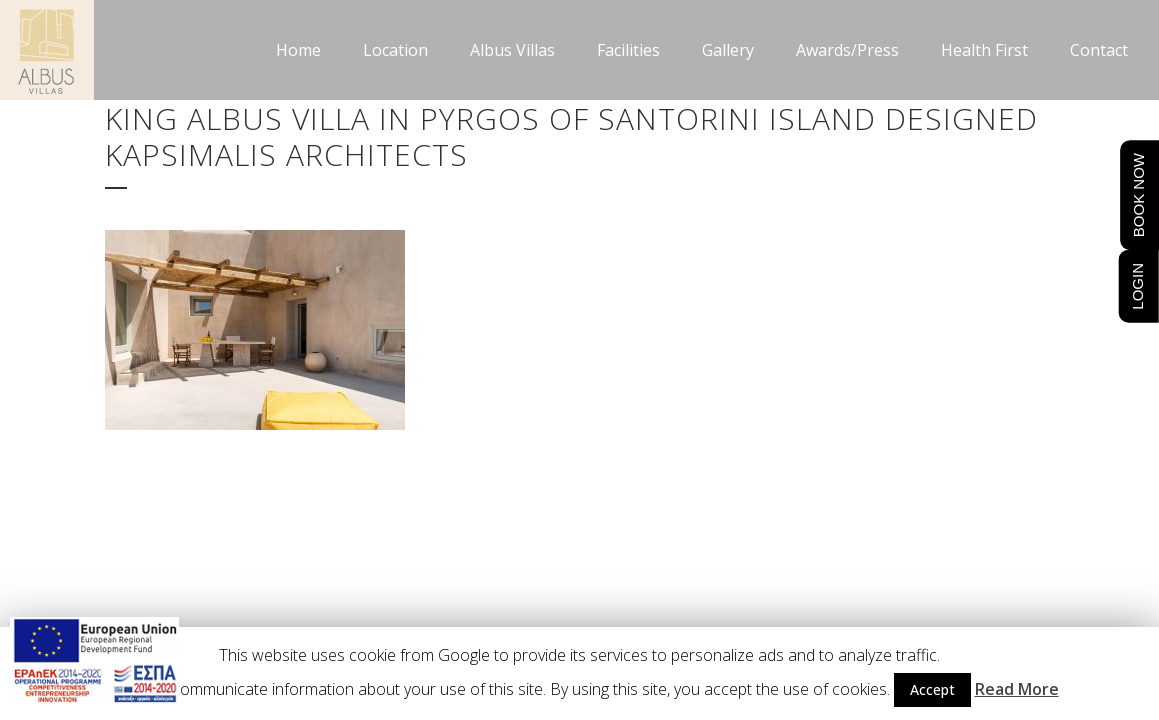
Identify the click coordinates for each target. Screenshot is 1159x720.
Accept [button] (932, 689)
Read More (1017, 689)
